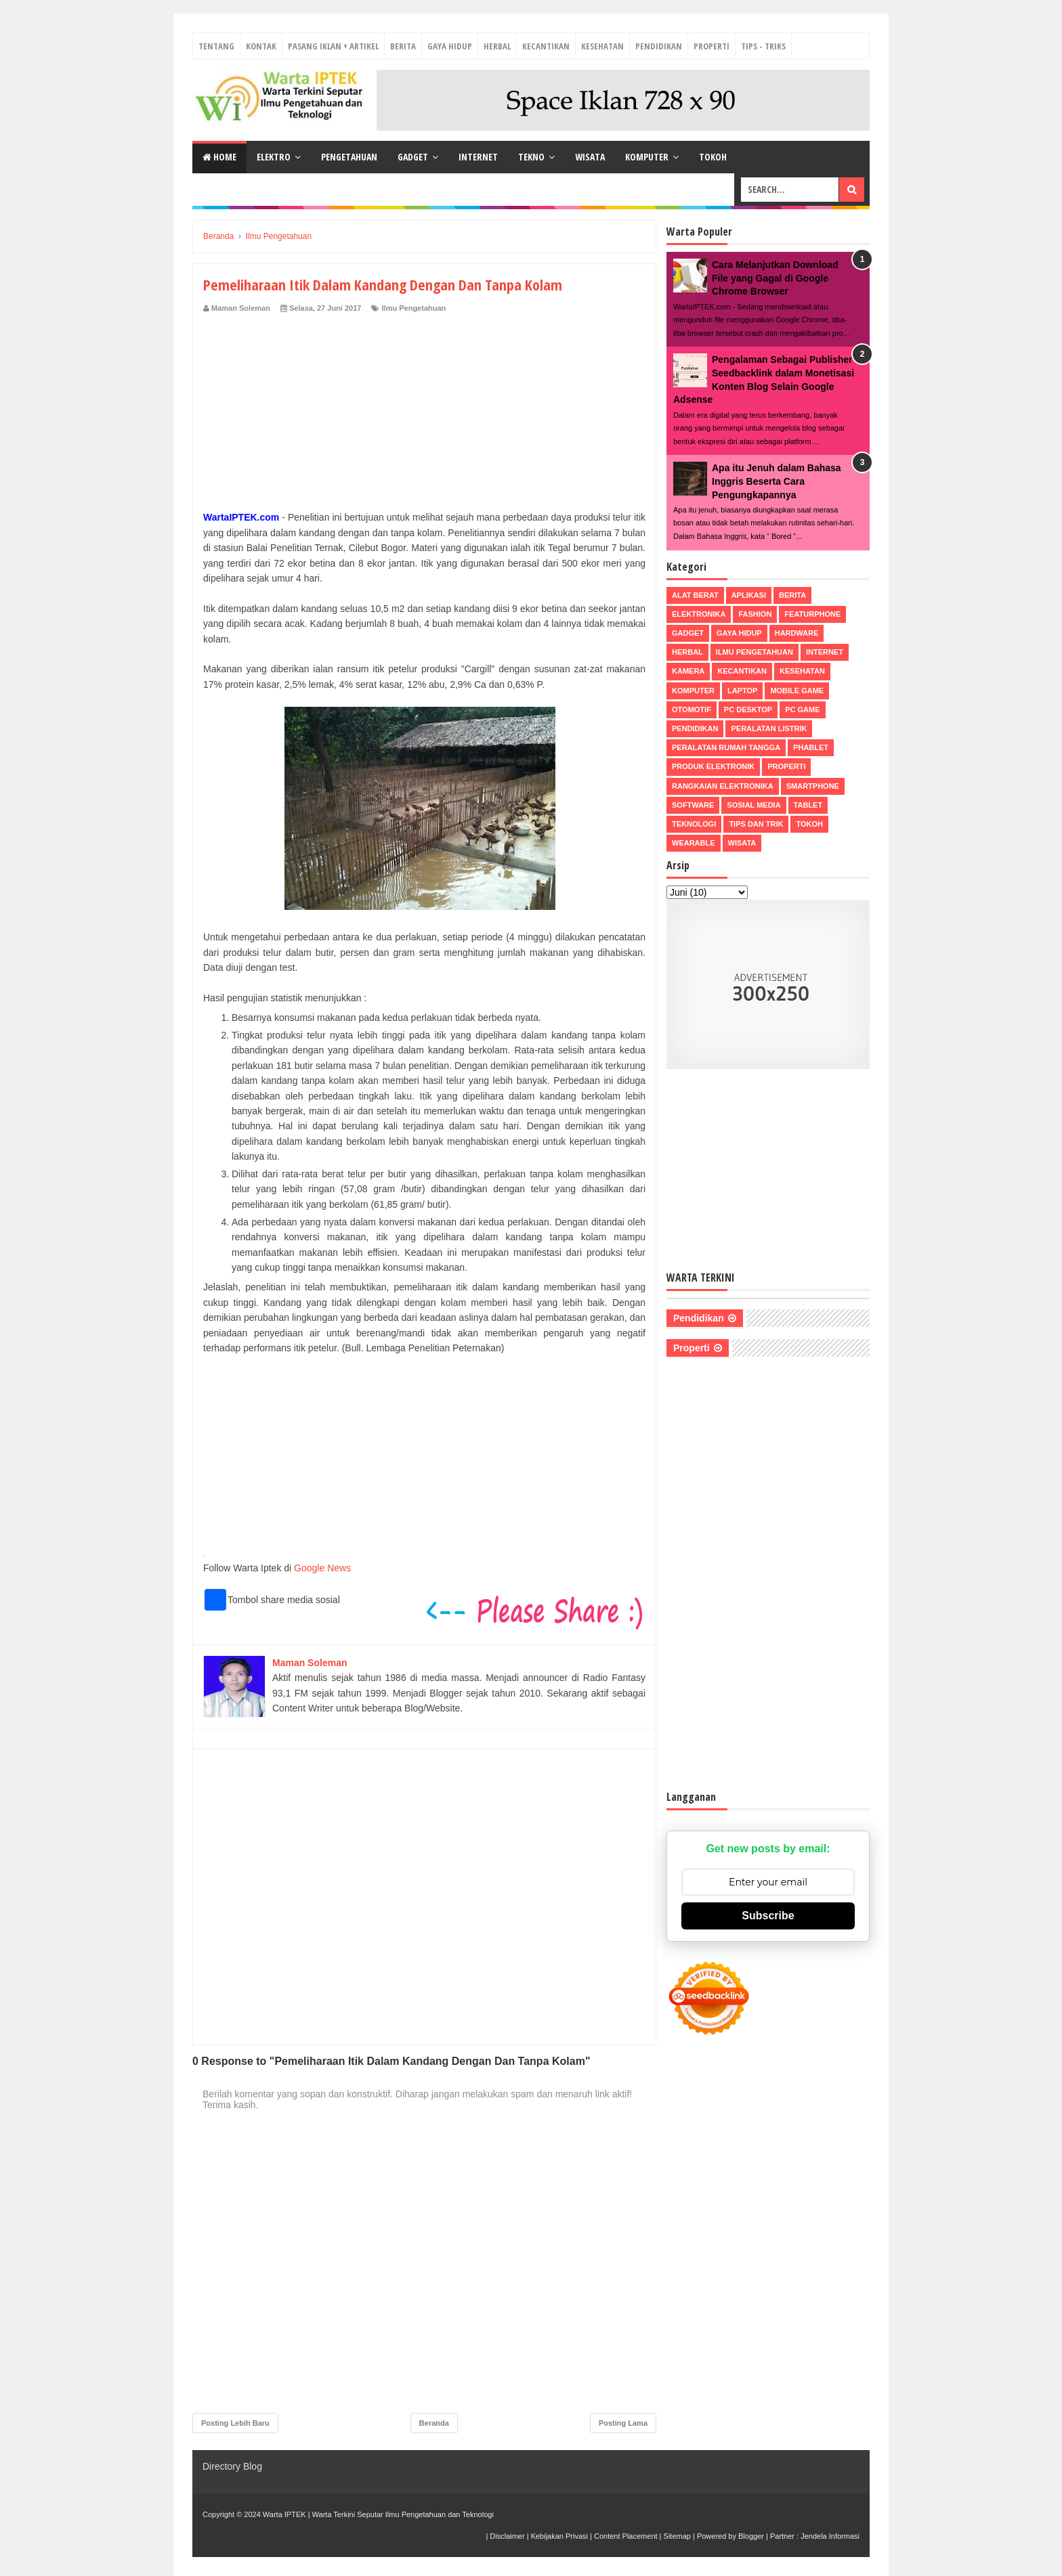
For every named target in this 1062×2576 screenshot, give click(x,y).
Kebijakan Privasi (559, 2536)
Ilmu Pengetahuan (414, 308)
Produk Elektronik (713, 766)
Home (219, 156)
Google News (322, 1568)
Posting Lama (623, 2423)
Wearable (693, 843)
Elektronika (698, 614)
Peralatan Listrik (769, 728)
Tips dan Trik (756, 824)
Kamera (688, 671)
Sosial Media (753, 805)
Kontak (261, 46)
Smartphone (812, 786)
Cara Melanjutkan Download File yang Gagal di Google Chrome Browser (775, 278)
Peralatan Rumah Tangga (726, 747)
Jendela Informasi (830, 2536)
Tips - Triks (763, 46)
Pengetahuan (349, 156)
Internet (478, 156)
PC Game (802, 709)
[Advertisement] (424, 415)
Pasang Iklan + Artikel (333, 46)
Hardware (797, 633)
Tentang (216, 46)
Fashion (754, 614)
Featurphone (812, 614)
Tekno (531, 156)
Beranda (434, 2423)
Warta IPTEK (284, 2514)
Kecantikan (546, 46)
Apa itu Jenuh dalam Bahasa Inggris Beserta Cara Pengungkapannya (776, 481)
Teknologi (694, 824)
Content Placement (626, 2536)
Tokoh (713, 156)
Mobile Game (797, 690)
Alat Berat (695, 595)
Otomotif (691, 709)
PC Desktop (748, 709)
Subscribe (768, 1915)
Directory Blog (232, 2466)
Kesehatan (602, 46)
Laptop (742, 690)
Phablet (810, 747)
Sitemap (677, 2536)
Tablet (808, 805)
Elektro (274, 156)
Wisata (590, 156)
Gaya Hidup (449, 46)
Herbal (497, 46)
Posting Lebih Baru (235, 2423)
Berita (403, 46)
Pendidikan (658, 46)
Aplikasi (748, 595)
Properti (711, 46)
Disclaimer (507, 2536)
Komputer (646, 156)
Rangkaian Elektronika (722, 786)
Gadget (413, 156)
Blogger (751, 2536)
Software (693, 805)
